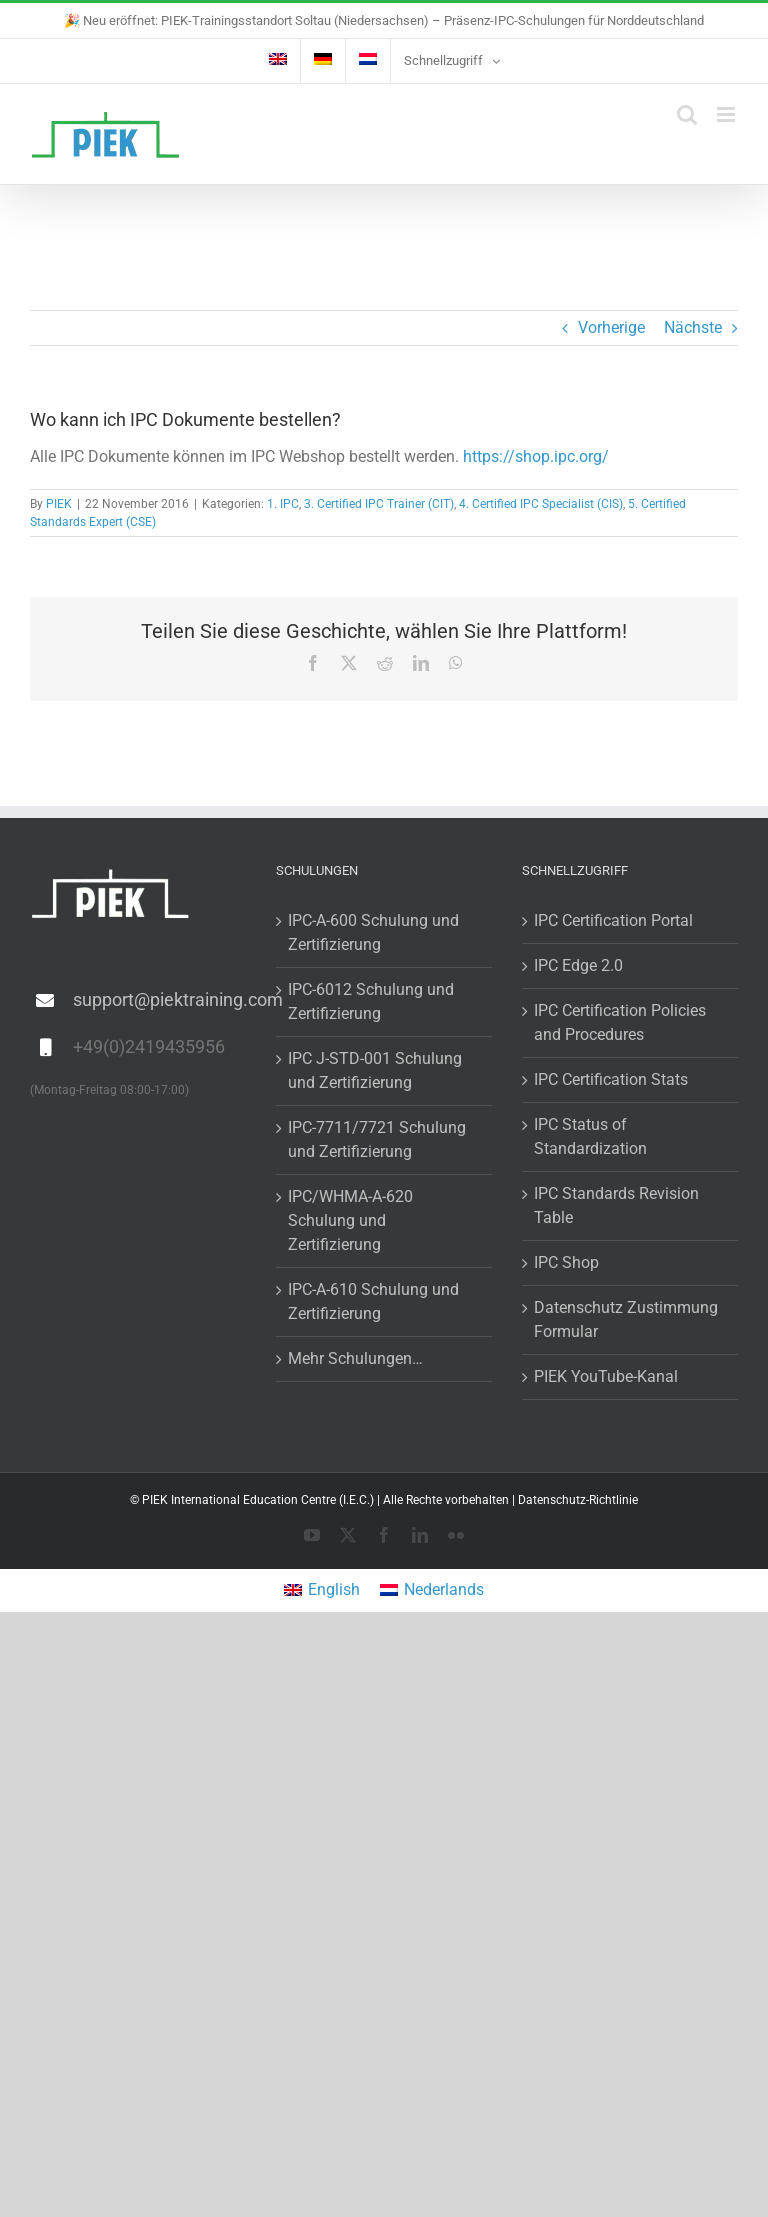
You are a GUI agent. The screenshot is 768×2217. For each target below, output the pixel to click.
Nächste (693, 327)
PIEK (59, 504)
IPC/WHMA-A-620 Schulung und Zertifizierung (350, 1220)
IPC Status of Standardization (590, 1136)
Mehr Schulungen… (355, 1358)
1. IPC (283, 504)
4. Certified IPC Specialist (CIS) (541, 504)
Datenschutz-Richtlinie (578, 1500)
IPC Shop (566, 1262)
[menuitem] (278, 61)
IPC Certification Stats (611, 1079)
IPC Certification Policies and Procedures (620, 1022)
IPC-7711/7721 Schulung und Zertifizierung (377, 1139)
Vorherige (611, 327)
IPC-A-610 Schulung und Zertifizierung (373, 1301)
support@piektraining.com (159, 999)
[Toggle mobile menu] (727, 114)
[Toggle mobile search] (687, 114)
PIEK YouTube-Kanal (606, 1376)
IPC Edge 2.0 (578, 965)
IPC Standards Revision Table (616, 1205)
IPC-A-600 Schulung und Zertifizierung (373, 932)
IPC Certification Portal (613, 920)
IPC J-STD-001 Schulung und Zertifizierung (375, 1070)
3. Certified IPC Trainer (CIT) (379, 504)
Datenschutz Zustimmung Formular (626, 1319)
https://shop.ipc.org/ (536, 456)
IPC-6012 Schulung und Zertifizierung (371, 1001)
